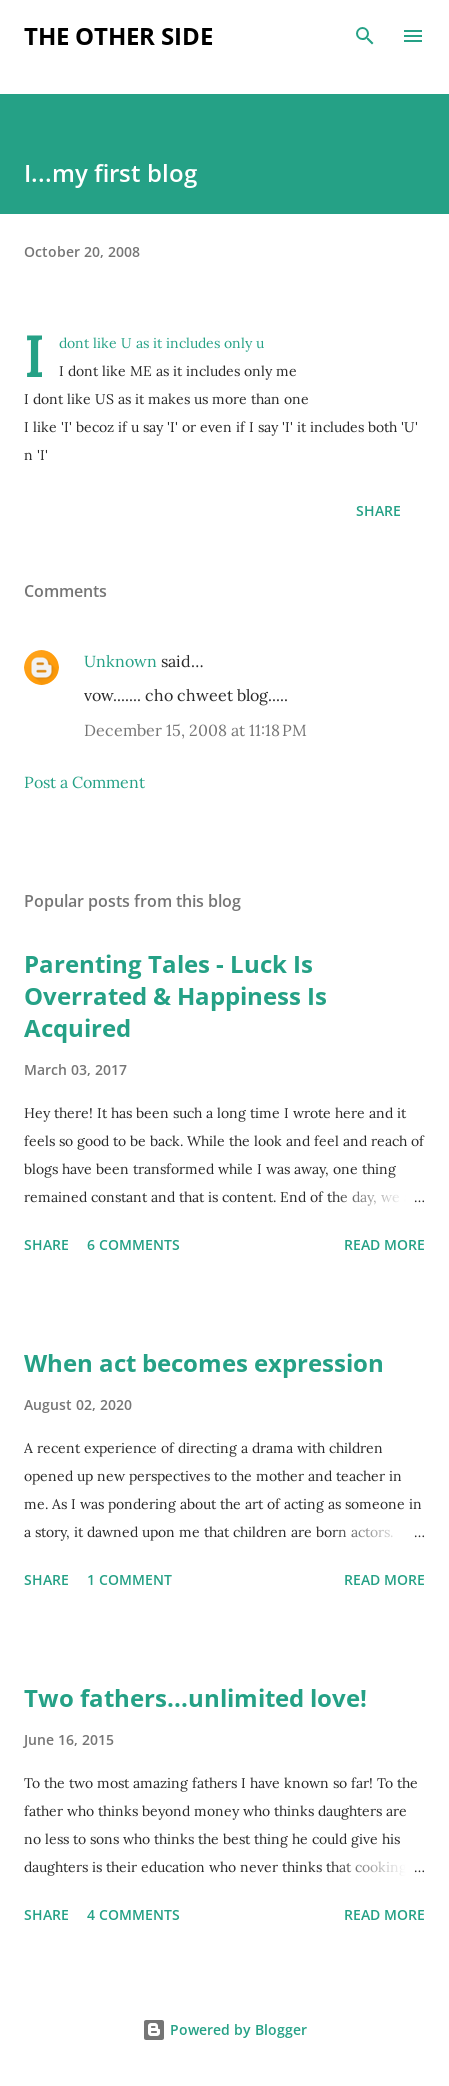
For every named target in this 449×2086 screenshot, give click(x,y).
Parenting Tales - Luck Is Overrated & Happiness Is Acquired (175, 995)
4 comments (133, 1914)
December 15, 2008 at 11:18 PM (195, 730)
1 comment (129, 1579)
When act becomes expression (204, 1362)
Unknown (120, 661)
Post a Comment (84, 782)
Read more (384, 1244)
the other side (118, 35)
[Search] (365, 36)
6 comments (133, 1244)
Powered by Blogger (224, 2029)
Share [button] (378, 510)
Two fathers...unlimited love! (195, 1697)
